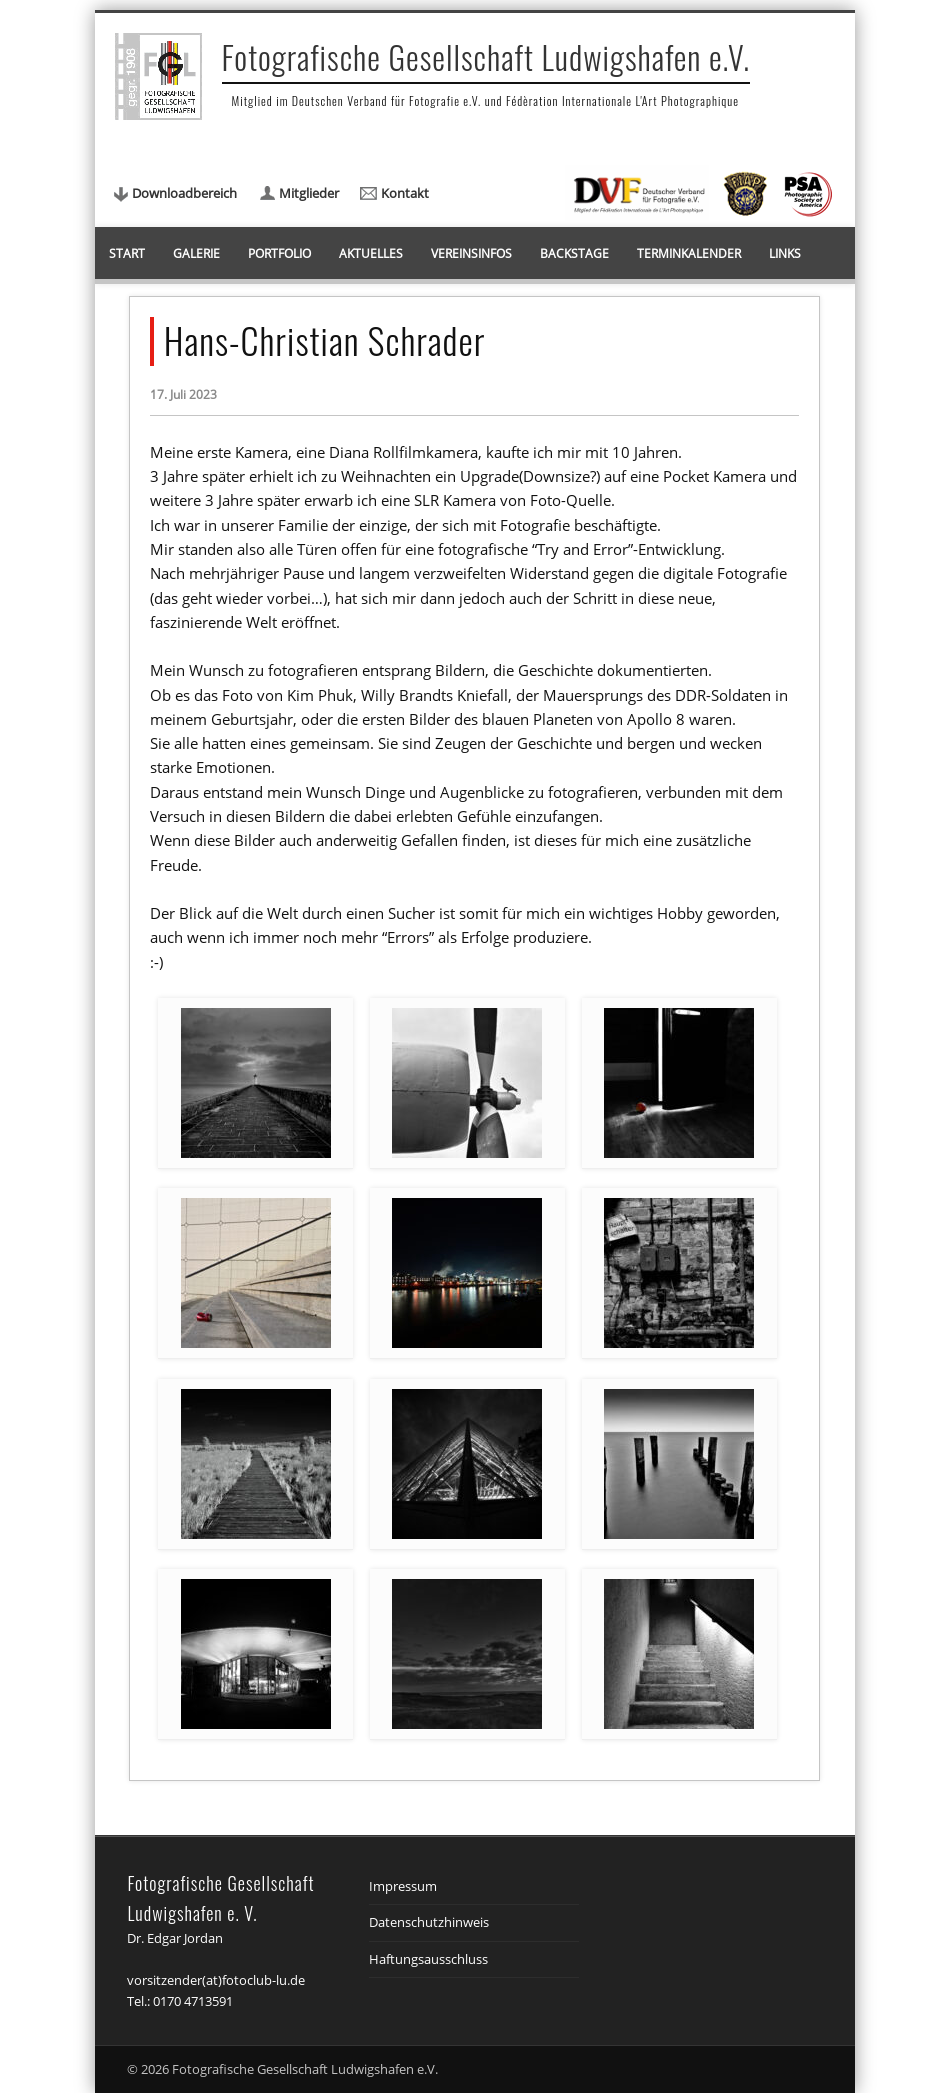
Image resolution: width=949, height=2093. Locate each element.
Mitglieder (309, 193)
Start (127, 253)
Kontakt (405, 193)
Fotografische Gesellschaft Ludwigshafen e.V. (486, 56)
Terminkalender (689, 253)
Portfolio (279, 253)
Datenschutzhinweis (429, 1922)
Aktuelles (371, 253)
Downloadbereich (184, 193)
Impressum (403, 1886)
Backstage (574, 253)
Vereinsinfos (471, 253)
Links (785, 253)
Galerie (196, 253)
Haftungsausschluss (428, 1959)
